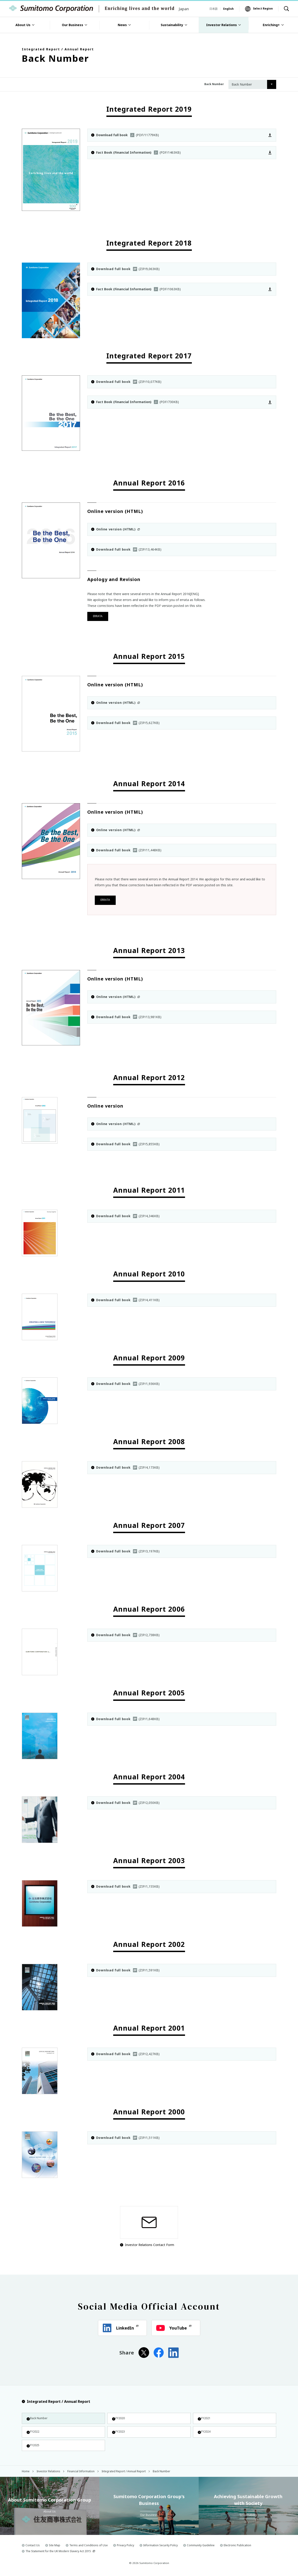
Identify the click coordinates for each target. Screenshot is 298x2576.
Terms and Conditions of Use (88, 2548)
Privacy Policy (125, 2548)
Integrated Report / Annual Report (56, 2398)
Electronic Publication (237, 2548)
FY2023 (120, 2431)
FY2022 (35, 2431)
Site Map (54, 2548)
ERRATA (100, 617)
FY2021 (206, 2416)
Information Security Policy (160, 2548)
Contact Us (32, 2548)
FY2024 (206, 2431)
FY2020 (120, 2416)
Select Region (263, 8)
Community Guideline (201, 2548)
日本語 (213, 9)
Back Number (39, 2416)
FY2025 (35, 2446)
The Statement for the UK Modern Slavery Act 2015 (58, 2554)
